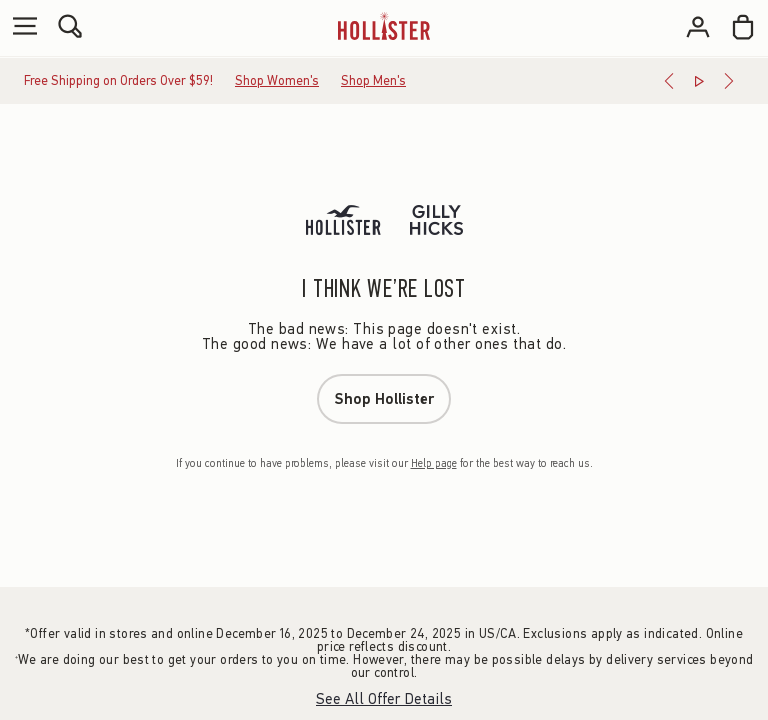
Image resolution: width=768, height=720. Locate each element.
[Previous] (669, 81)
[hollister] (383, 26)
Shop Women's (277, 80)
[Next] (729, 81)
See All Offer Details (384, 699)
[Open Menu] (20, 27)
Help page (434, 463)
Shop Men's (373, 80)
